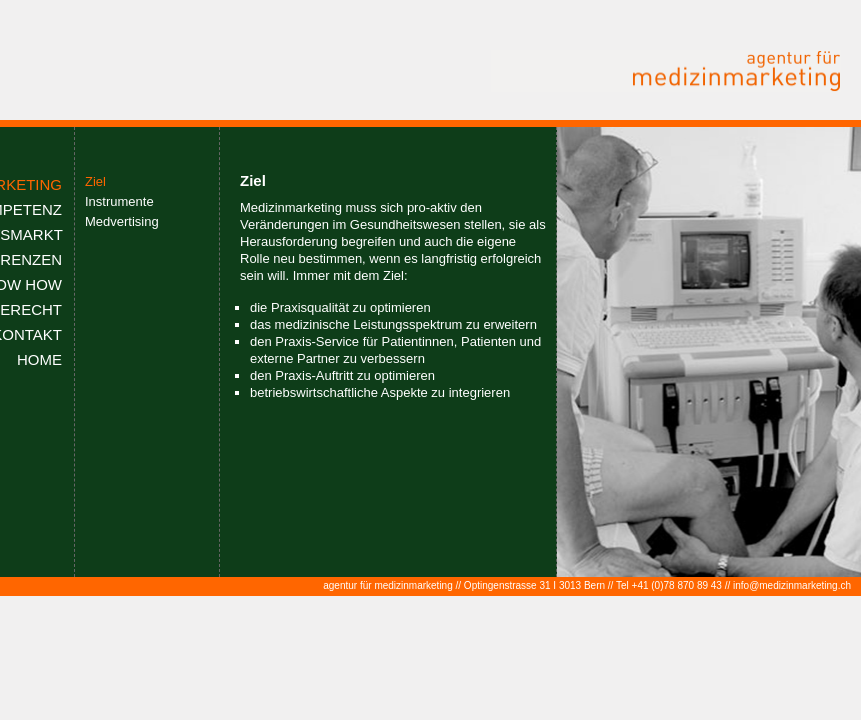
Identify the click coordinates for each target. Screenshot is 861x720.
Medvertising (122, 221)
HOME (39, 359)
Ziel (95, 181)
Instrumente (119, 201)
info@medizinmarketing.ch (792, 585)
